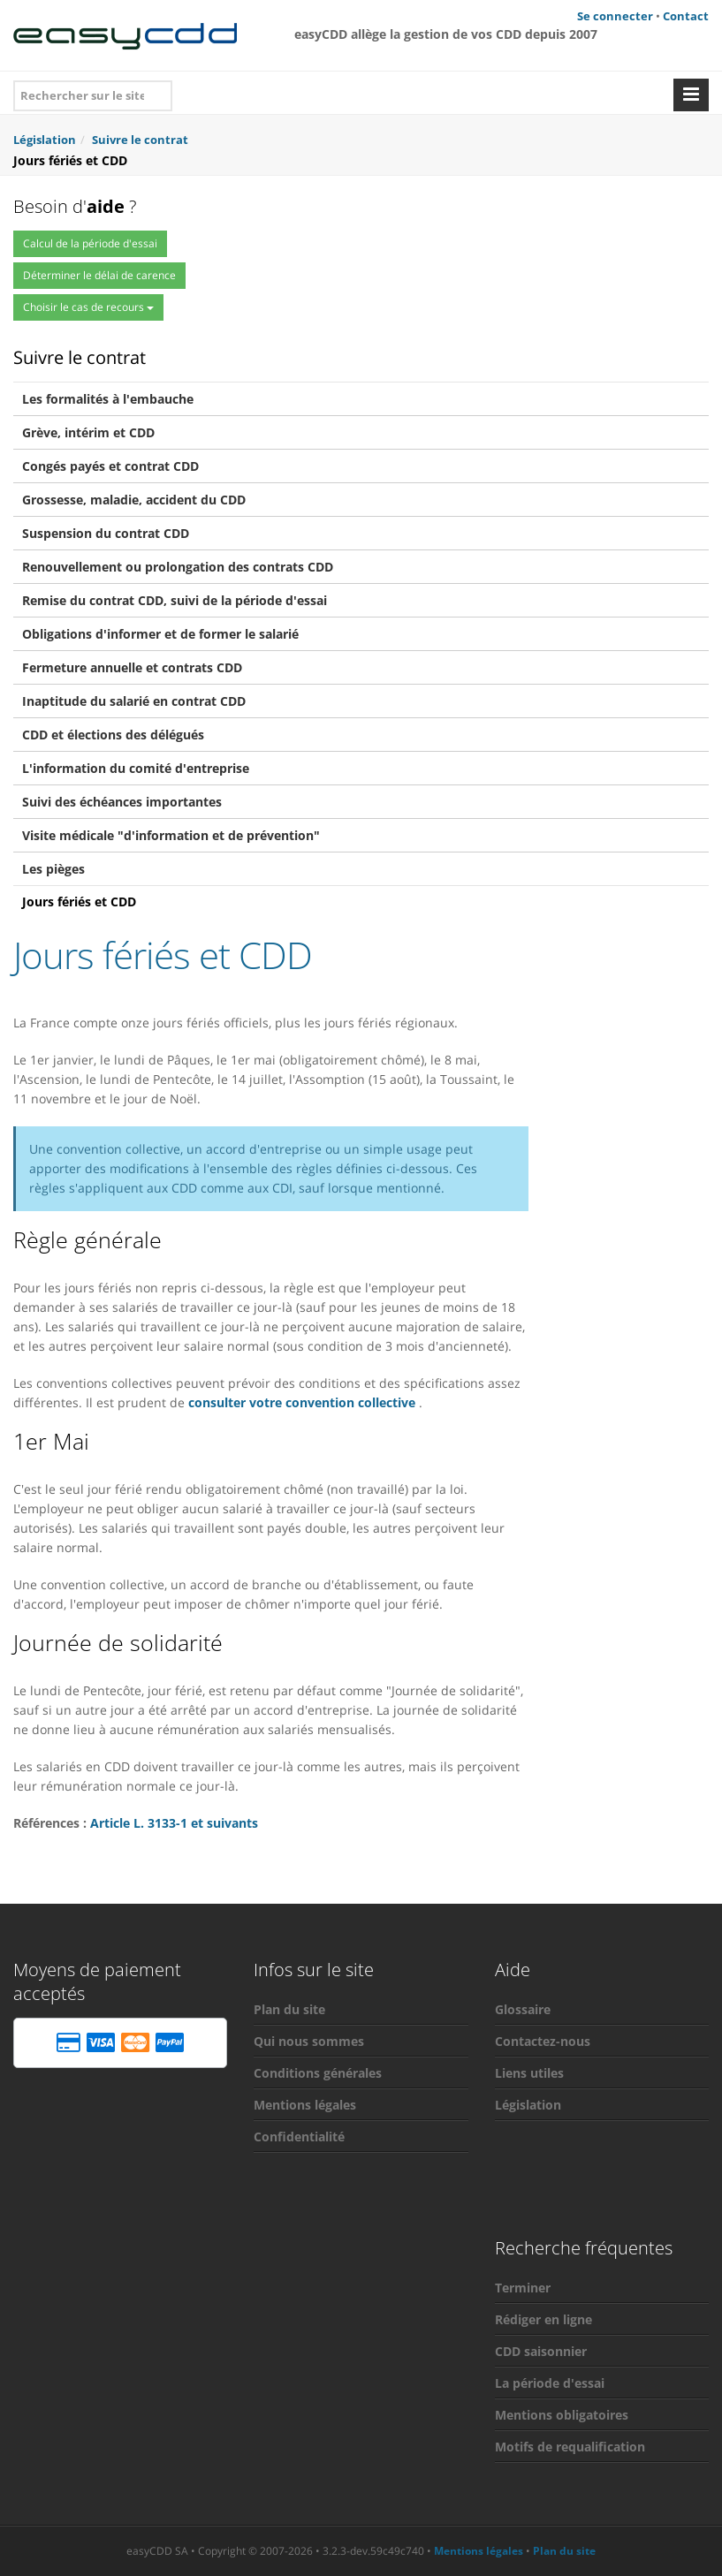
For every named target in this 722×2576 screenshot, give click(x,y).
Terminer (523, 2287)
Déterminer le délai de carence (99, 275)
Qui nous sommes (309, 2041)
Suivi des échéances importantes (122, 801)
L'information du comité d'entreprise (135, 768)
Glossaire (523, 2009)
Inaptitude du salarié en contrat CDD (134, 701)
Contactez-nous (542, 2041)
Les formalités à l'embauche (108, 398)
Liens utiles (529, 2073)
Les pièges (53, 868)
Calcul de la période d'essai (90, 243)
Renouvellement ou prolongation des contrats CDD (177, 566)
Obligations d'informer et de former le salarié (160, 633)
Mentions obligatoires (561, 2414)
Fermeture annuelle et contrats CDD (132, 667)
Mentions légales (305, 2104)
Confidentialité (299, 2136)
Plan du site (289, 2009)
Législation (528, 2104)
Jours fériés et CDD (79, 901)
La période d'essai (549, 2383)
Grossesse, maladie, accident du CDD (134, 499)
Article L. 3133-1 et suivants (174, 1823)
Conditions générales (318, 2073)
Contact (686, 16)
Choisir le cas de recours (88, 306)
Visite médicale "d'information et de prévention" (171, 835)
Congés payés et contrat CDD (110, 466)
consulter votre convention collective (301, 1402)
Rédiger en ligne (543, 2319)
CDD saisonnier (541, 2351)
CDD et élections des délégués (113, 734)
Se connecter (615, 16)
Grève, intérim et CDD (88, 432)
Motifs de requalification (570, 2446)
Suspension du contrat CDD (105, 533)
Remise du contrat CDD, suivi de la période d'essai (174, 600)
